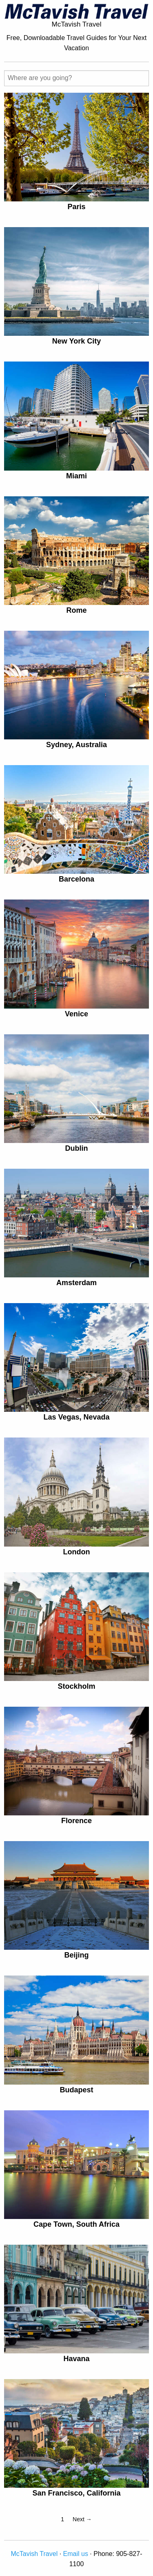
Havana (76, 2359)
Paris (76, 207)
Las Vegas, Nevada (76, 1417)
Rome (76, 610)
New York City (76, 341)
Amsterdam (76, 1283)
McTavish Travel (34, 2553)
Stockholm (76, 1686)
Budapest (76, 2090)
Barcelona (76, 879)
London (76, 1552)
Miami (76, 476)
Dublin (76, 1148)
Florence (76, 1821)
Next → (82, 2519)
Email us (75, 2553)
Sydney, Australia (76, 745)
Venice (76, 1014)
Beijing (76, 1955)
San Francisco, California (76, 2493)
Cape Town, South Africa (76, 2224)
